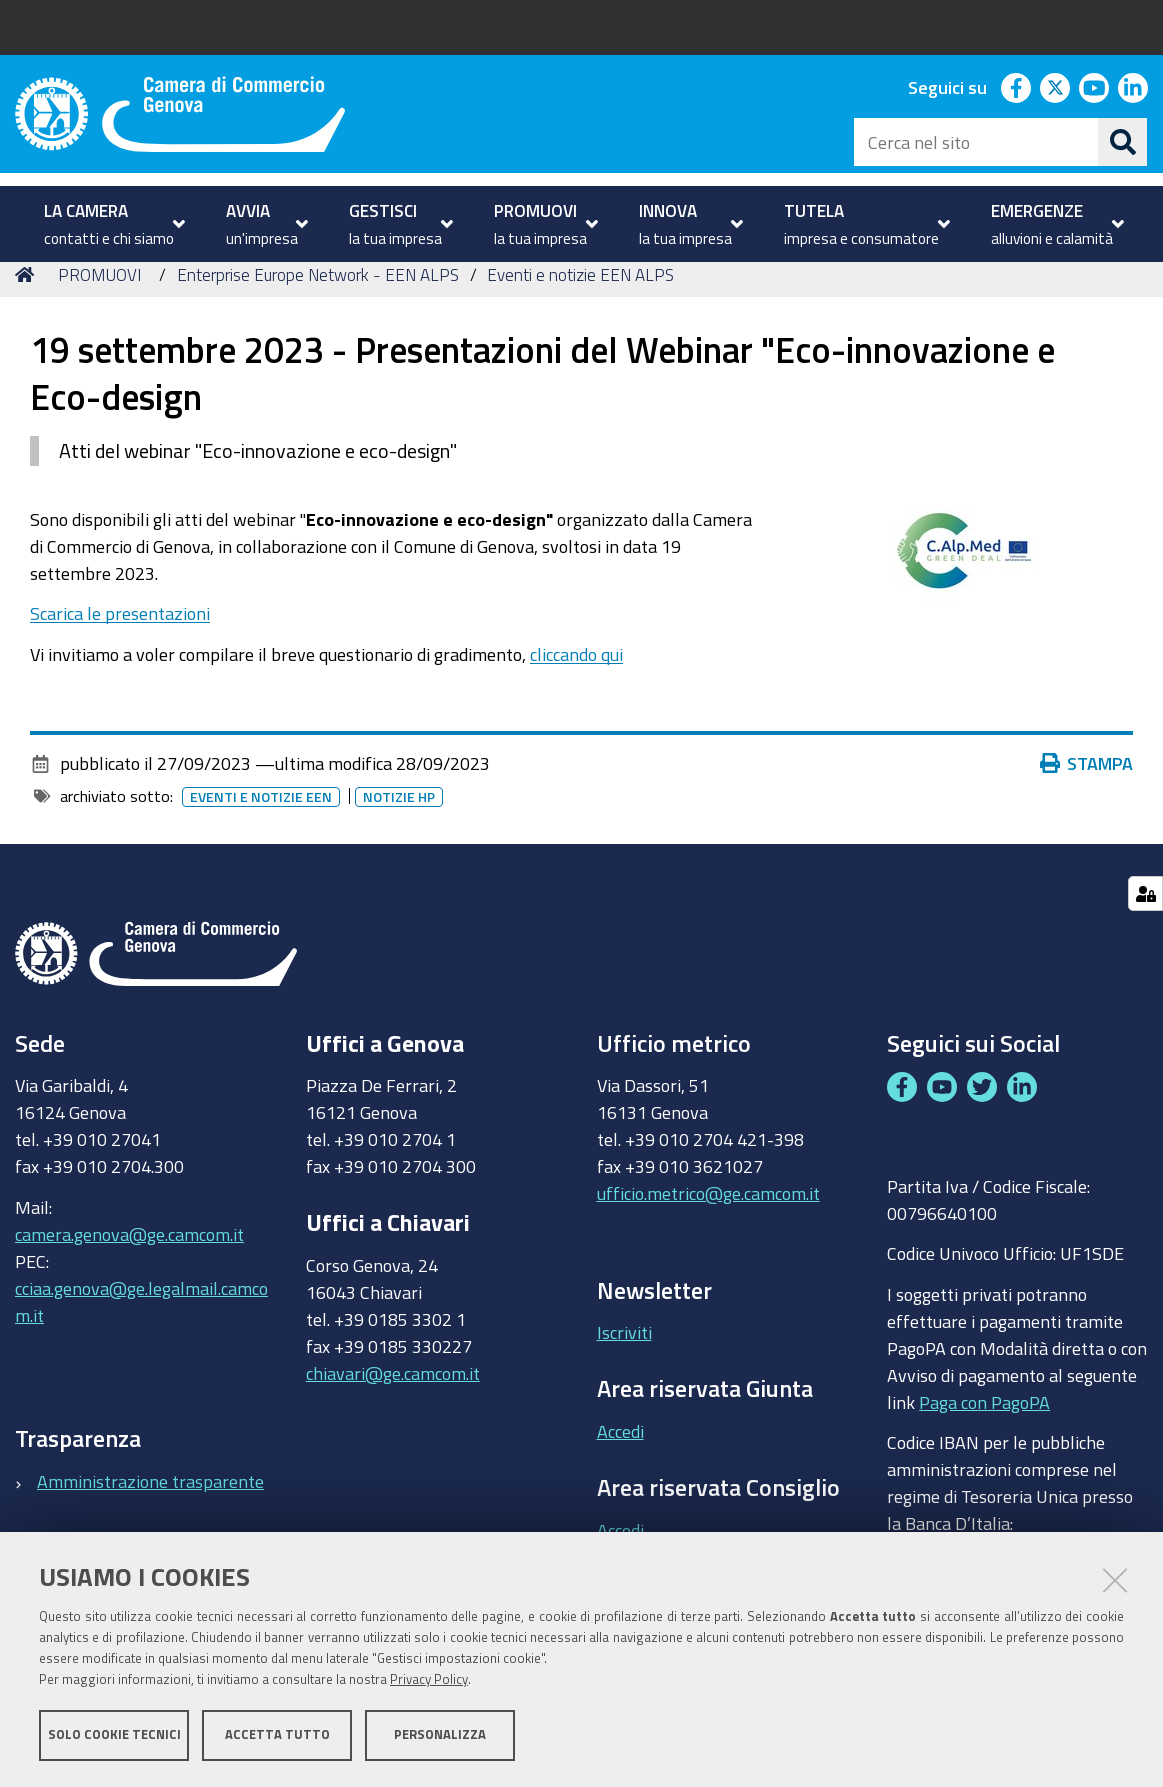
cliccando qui (576, 690)
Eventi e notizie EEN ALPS (580, 310)
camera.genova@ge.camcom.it (129, 1270)
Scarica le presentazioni (120, 650)
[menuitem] (112, 224)
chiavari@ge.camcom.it (393, 1409)
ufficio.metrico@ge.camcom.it (708, 1230)
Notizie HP (399, 834)
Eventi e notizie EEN (261, 834)
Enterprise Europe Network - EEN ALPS (318, 310)
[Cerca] (1123, 142)
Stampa (1087, 800)
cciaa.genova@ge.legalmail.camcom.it (141, 1337)
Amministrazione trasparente (150, 1517)
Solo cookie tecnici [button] (114, 1734)
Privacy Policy (429, 1679)
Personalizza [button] (440, 1734)
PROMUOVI (99, 310)
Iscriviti (624, 1369)
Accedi (620, 1468)
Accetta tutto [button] (277, 1734)
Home (28, 310)
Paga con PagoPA (984, 1438)
